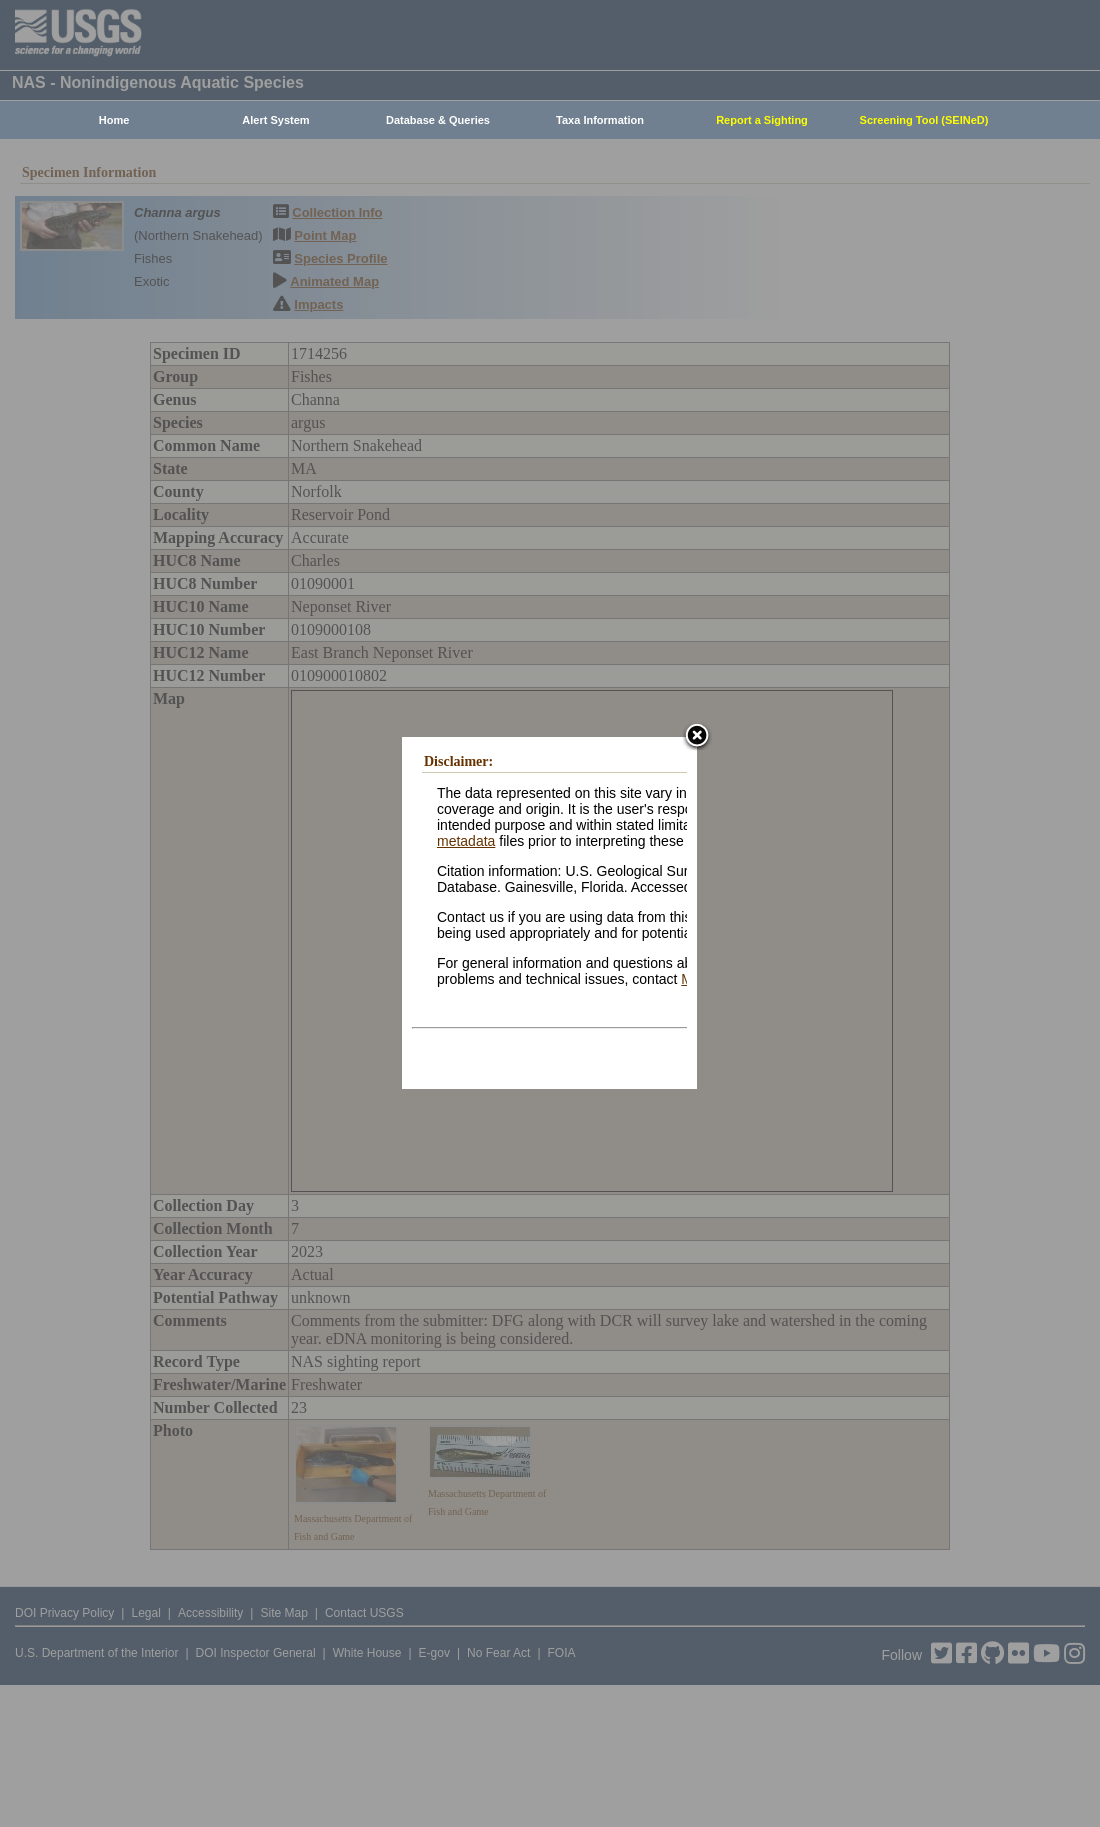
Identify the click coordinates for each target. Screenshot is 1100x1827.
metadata (466, 841)
